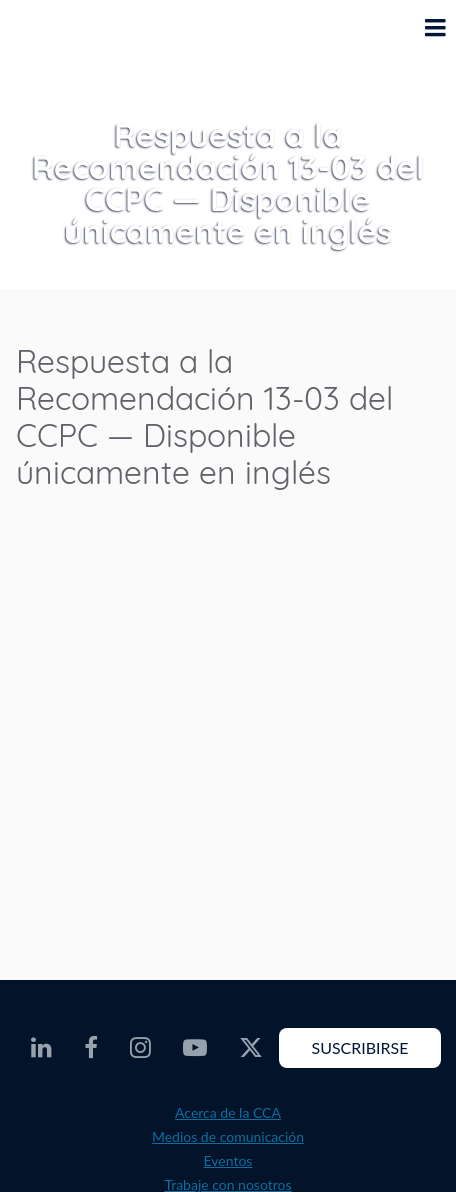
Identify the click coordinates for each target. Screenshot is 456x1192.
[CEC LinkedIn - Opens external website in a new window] (41, 1048)
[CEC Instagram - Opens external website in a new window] (140, 1048)
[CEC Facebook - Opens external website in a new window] (91, 1048)
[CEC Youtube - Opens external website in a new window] (195, 1048)
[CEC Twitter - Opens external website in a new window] (251, 1048)
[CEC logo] (66, 43)
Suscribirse (359, 1047)
